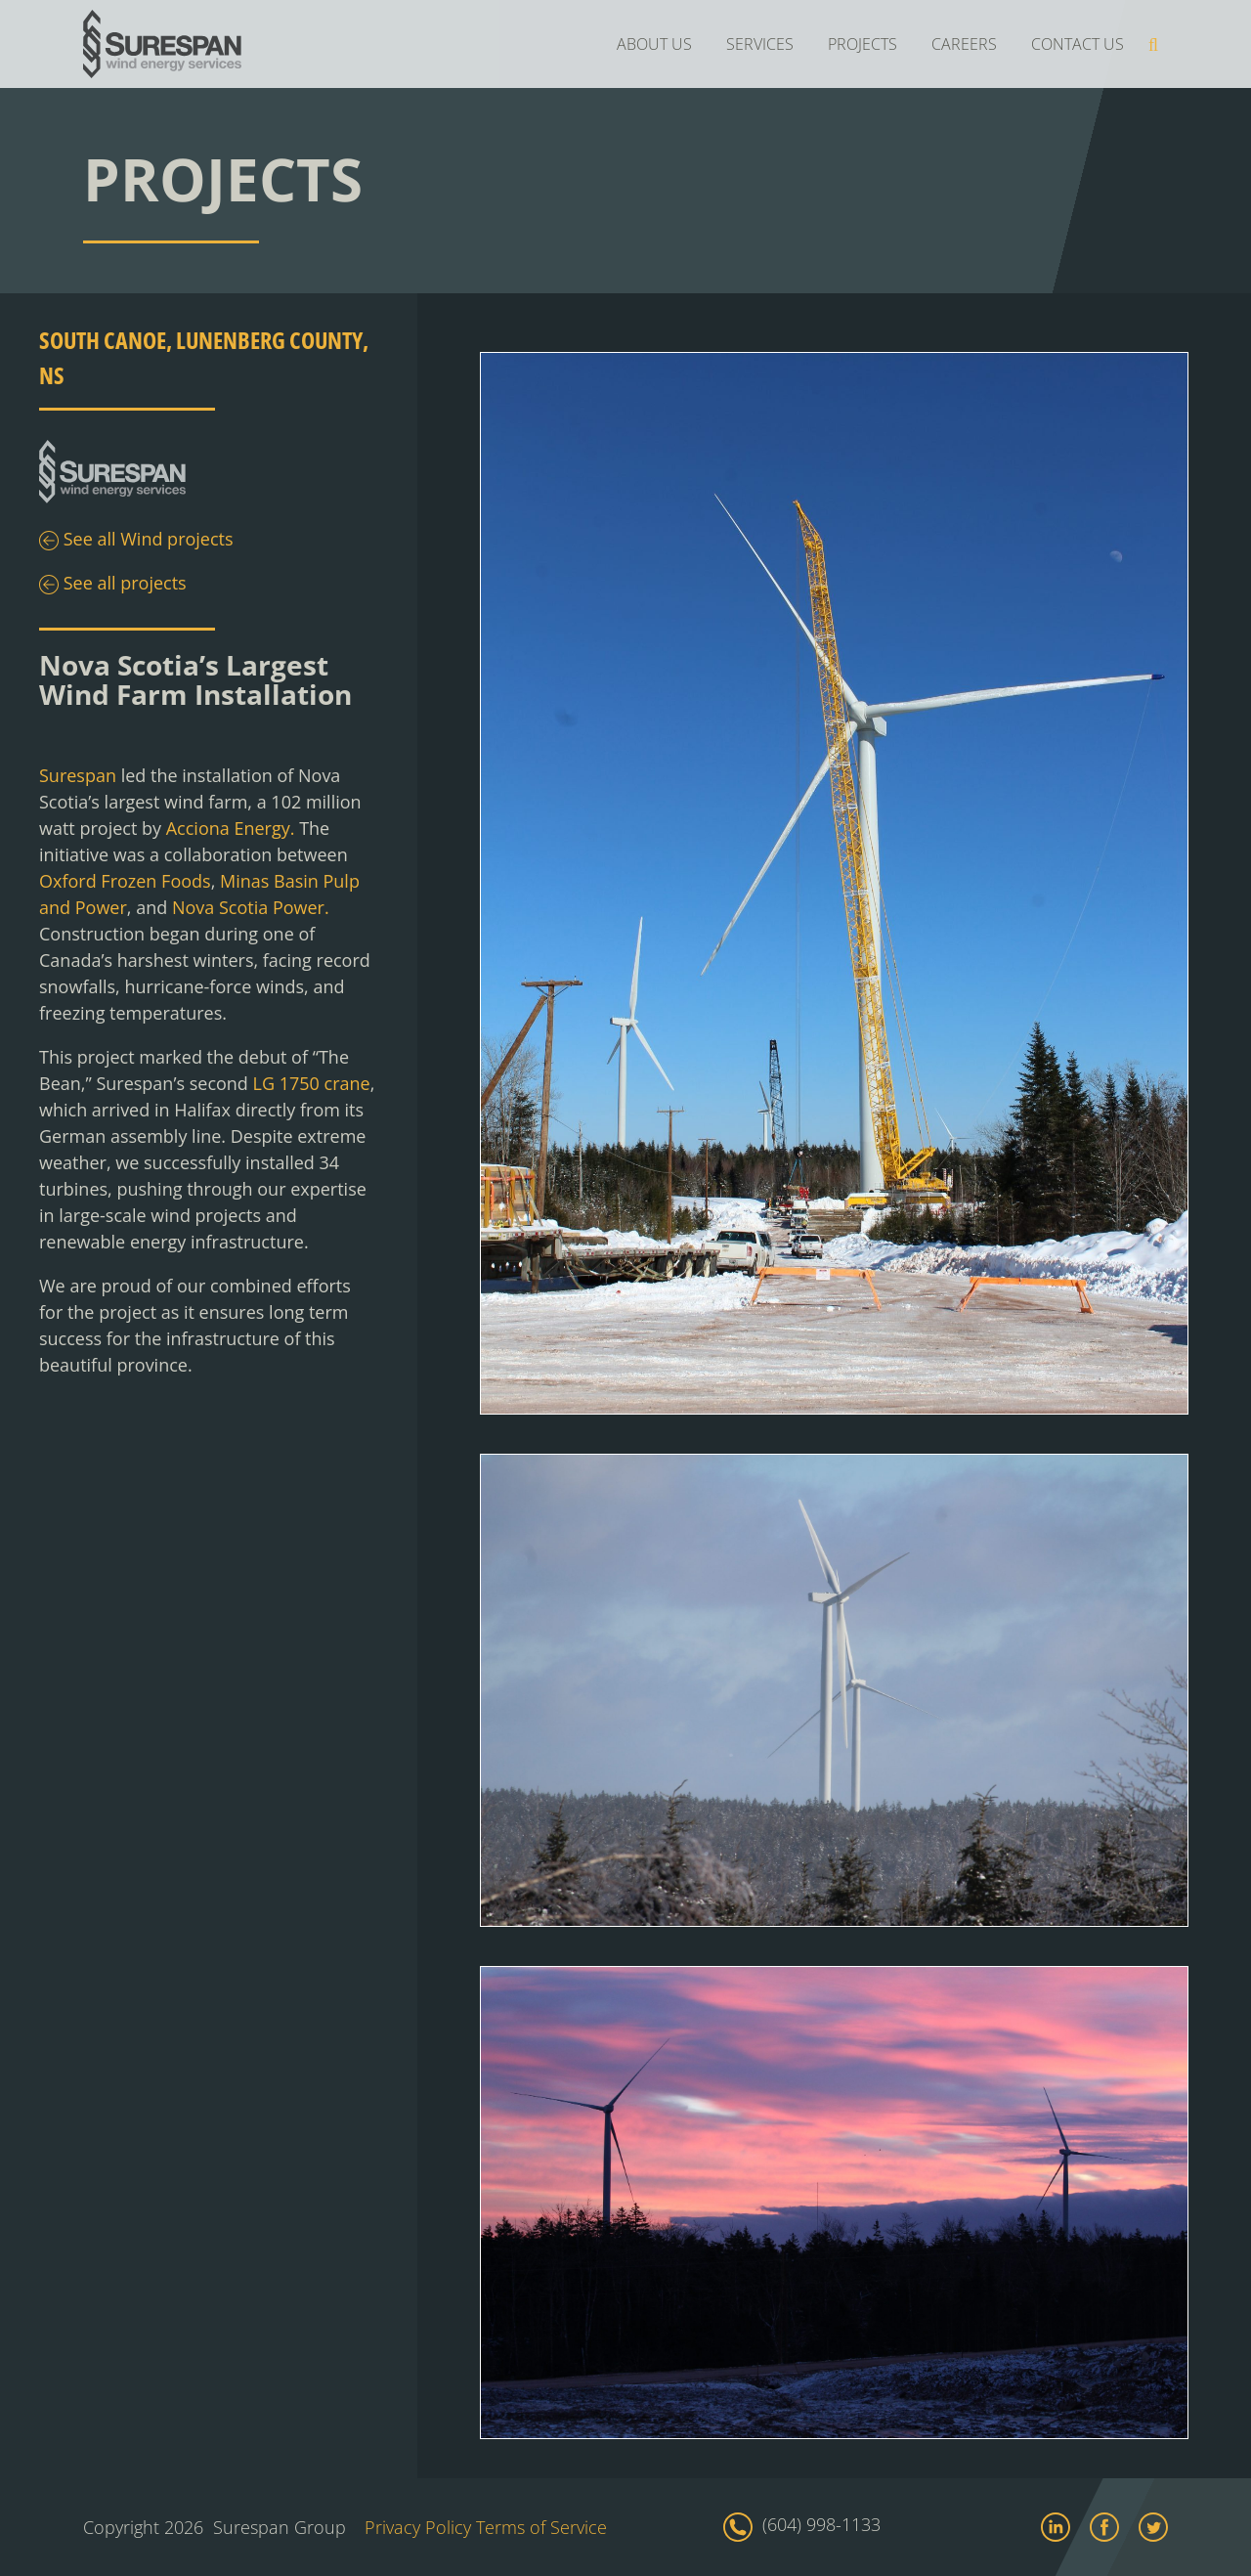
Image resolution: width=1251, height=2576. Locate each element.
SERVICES (760, 44)
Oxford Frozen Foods (125, 881)
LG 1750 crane (311, 1083)
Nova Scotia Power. (250, 907)
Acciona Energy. (230, 828)
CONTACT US (1077, 44)
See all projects (113, 584)
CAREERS (964, 44)
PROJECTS (862, 44)
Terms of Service (541, 2527)
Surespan (77, 775)
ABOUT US (654, 44)
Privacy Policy (418, 2527)
